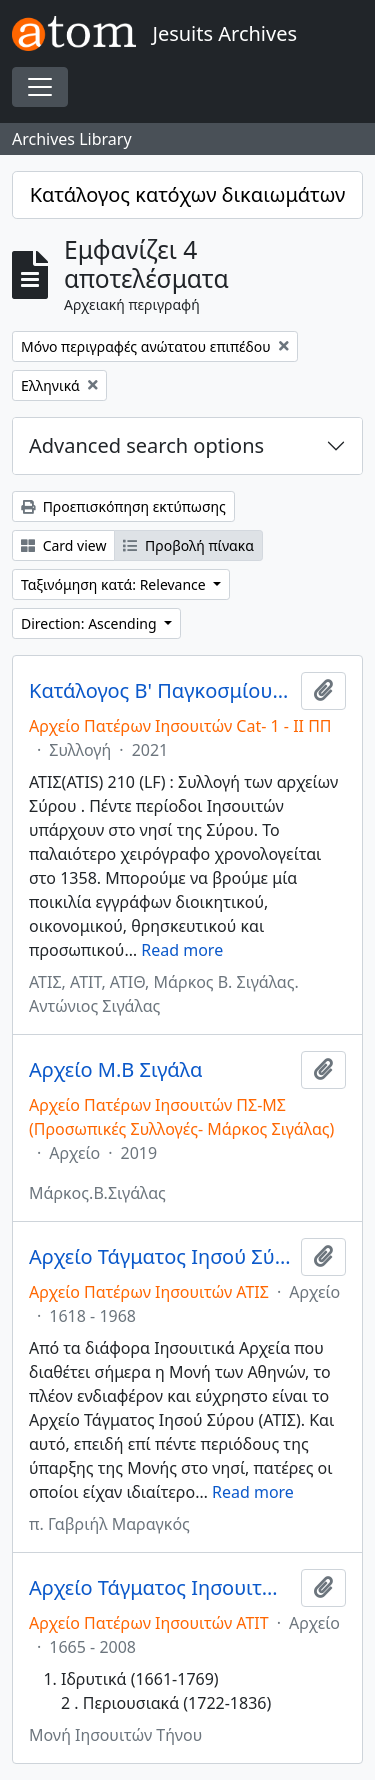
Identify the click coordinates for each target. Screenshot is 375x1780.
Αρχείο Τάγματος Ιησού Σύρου (161, 1257)
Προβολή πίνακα (188, 545)
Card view (63, 545)
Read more (182, 950)
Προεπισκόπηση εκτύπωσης (123, 506)
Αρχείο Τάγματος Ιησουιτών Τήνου (161, 1588)
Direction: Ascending (90, 623)
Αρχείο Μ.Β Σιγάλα (115, 1070)
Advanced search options (146, 445)
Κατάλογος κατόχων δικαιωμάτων (188, 194)
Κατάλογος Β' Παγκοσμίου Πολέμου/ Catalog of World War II (161, 691)
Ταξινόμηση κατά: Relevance (115, 584)
